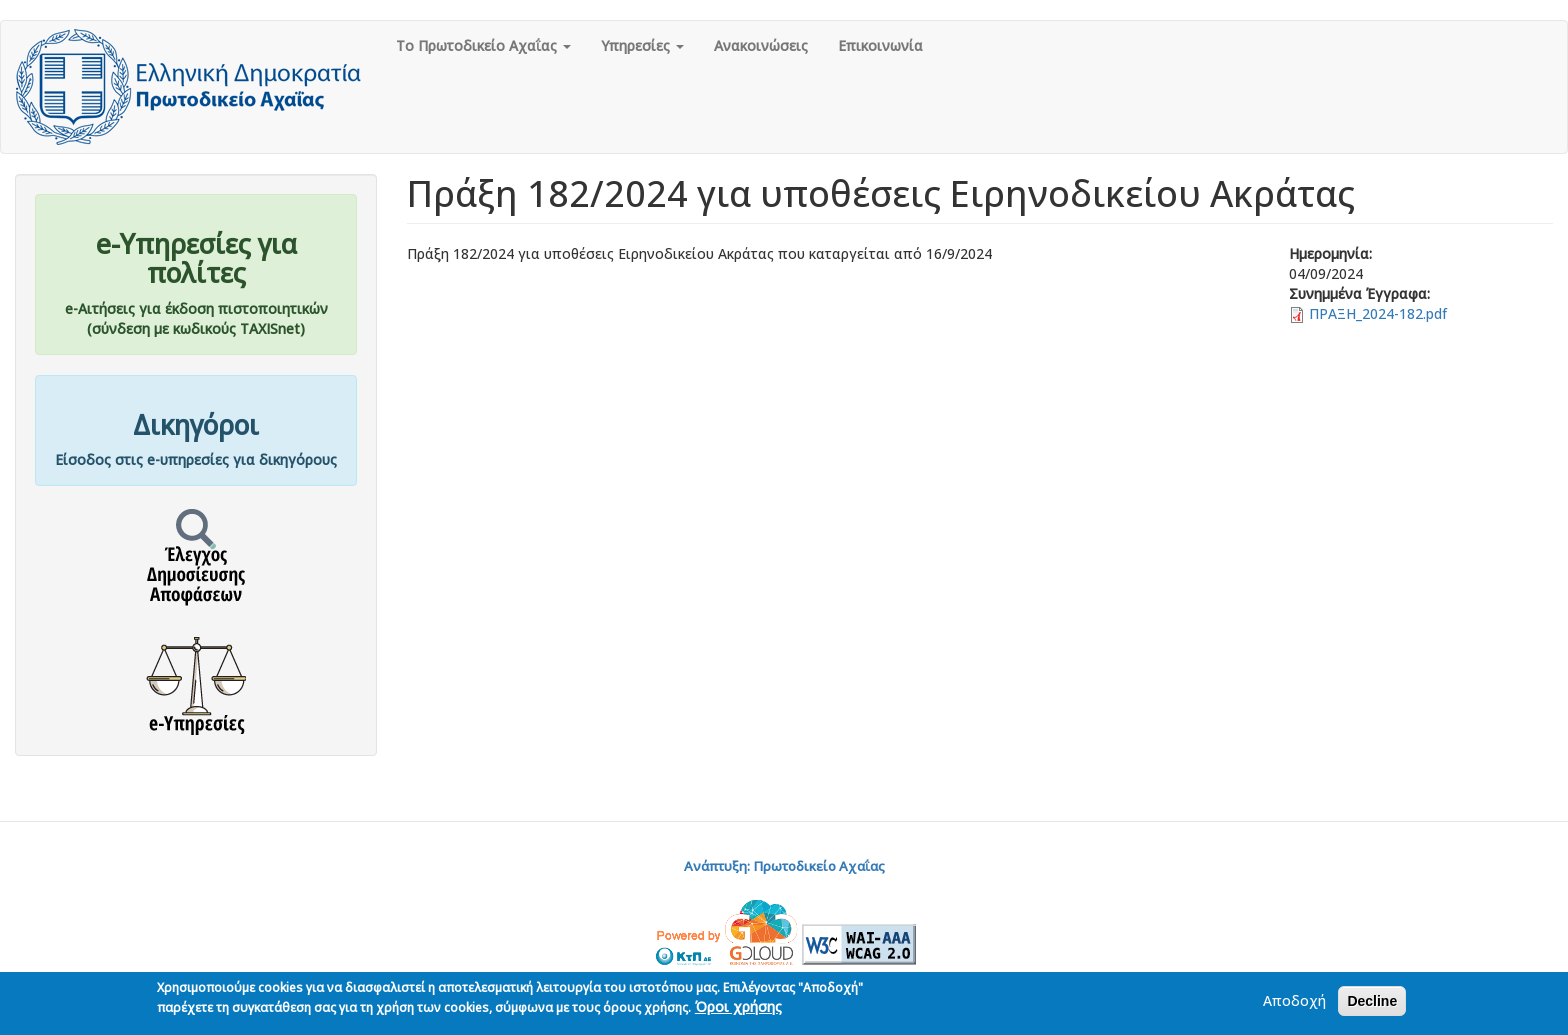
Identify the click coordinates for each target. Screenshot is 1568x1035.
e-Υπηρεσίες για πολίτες (196, 258)
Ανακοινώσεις (761, 45)
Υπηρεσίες (642, 45)
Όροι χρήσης (738, 1009)
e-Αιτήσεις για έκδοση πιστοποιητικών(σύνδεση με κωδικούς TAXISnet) (196, 318)
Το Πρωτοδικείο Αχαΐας (483, 45)
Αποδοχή (1294, 1003)
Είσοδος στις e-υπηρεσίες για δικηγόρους (196, 459)
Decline (1372, 1004)
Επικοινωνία (880, 45)
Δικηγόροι (196, 425)
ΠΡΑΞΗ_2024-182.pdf (1378, 313)
